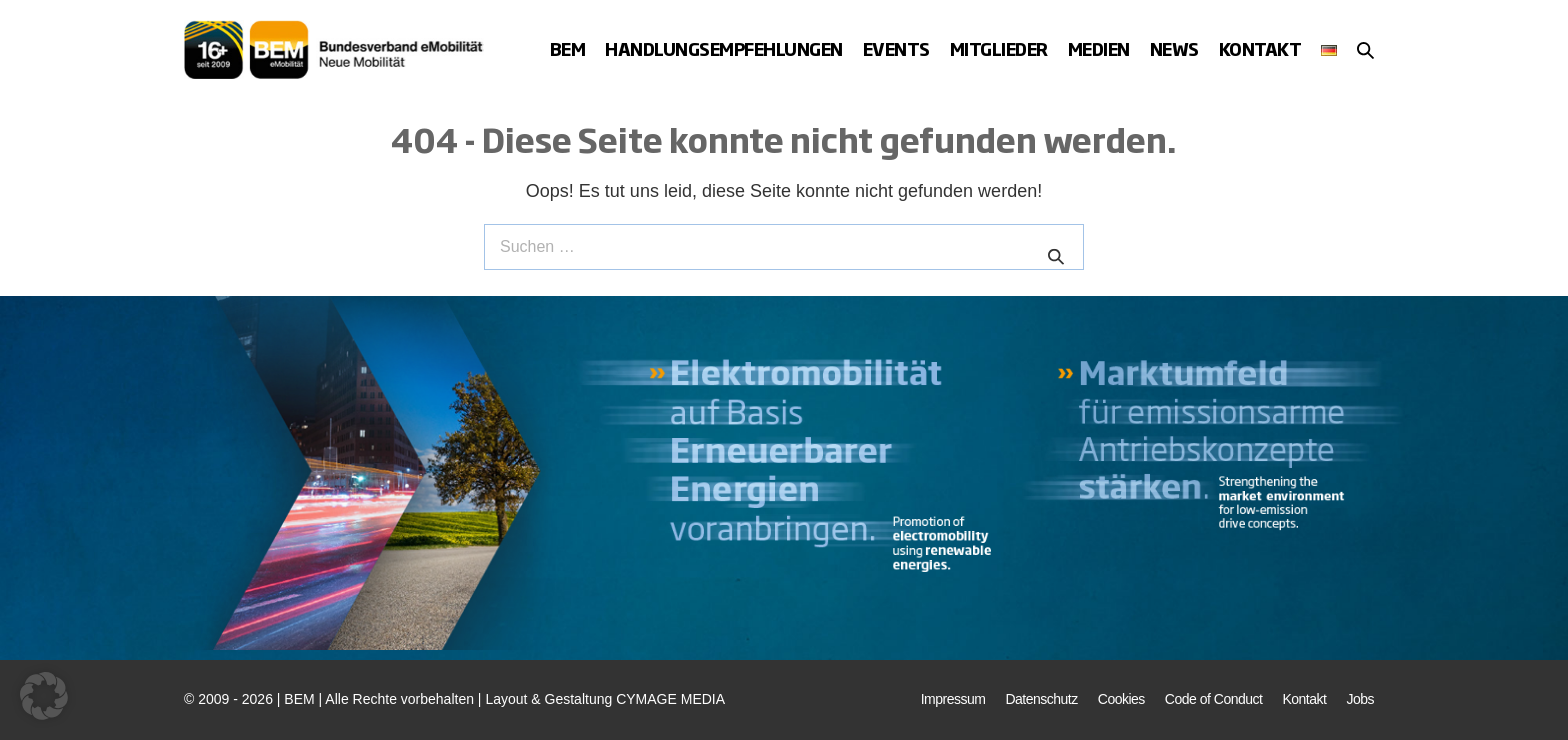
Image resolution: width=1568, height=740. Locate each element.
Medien (1099, 48)
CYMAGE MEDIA (670, 699)
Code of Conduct (1214, 699)
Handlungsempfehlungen (724, 48)
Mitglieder (999, 48)
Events (896, 48)
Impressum (953, 699)
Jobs (1360, 699)
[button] (1365, 50)
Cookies (1121, 699)
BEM (568, 48)
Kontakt (1260, 48)
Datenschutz (1041, 699)
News (1174, 48)
